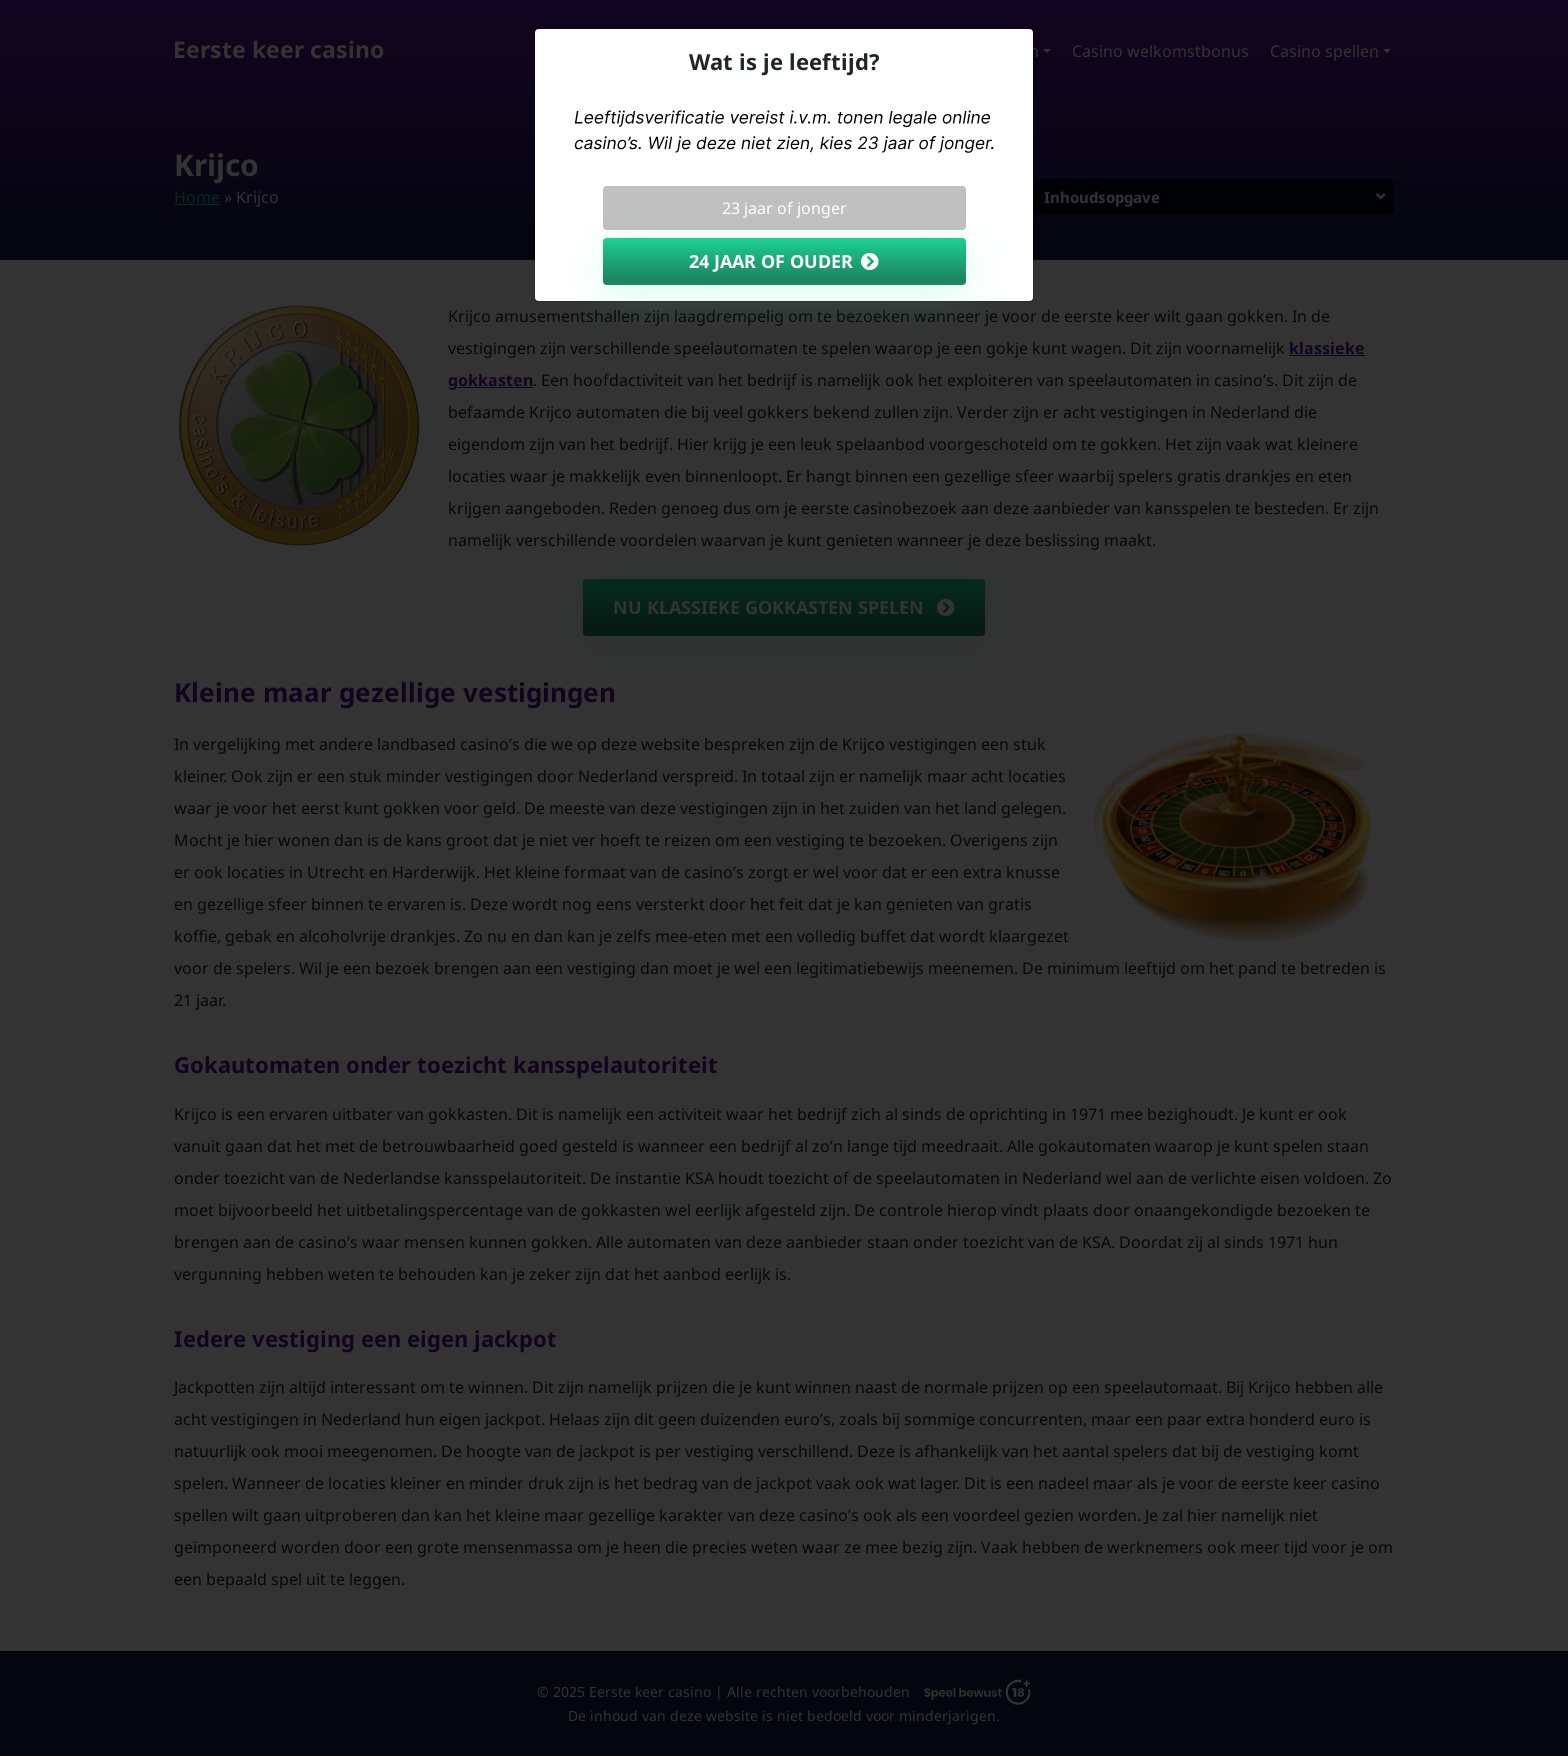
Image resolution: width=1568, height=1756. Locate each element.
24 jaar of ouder (771, 261)
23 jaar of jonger (784, 208)
